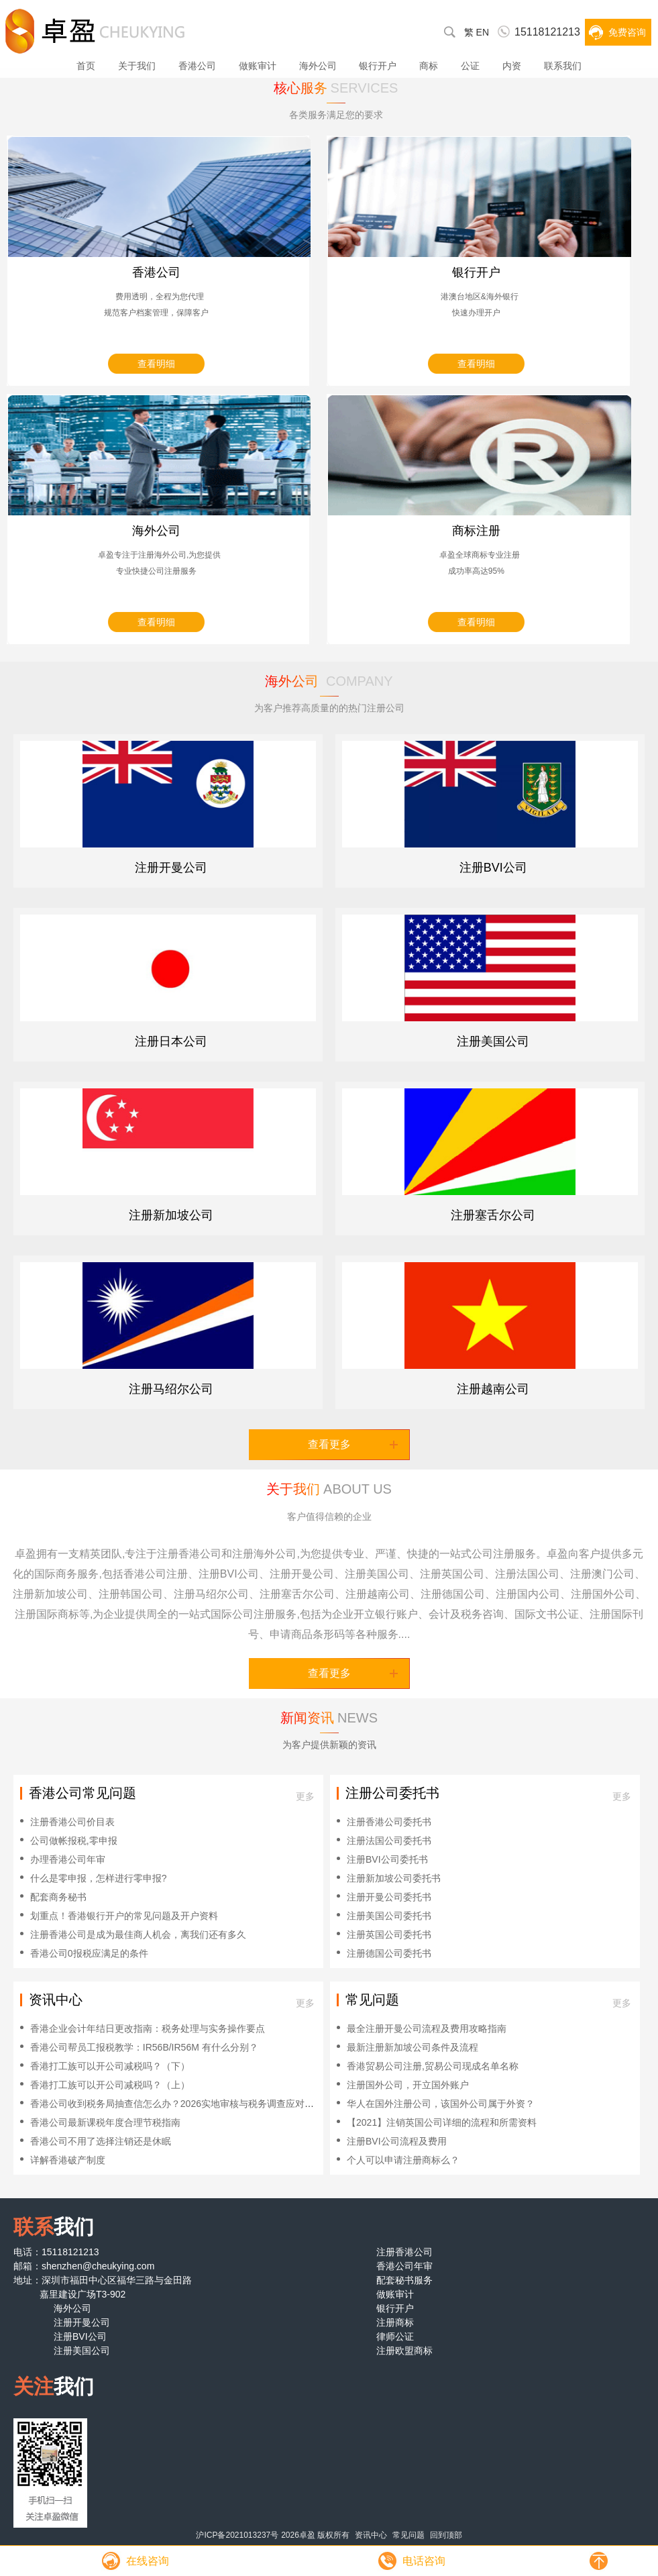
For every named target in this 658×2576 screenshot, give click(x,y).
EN (482, 32)
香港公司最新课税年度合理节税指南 (105, 2122)
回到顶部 (446, 2535)
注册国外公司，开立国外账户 (408, 2084)
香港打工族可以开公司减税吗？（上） (110, 2084)
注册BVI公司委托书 (387, 1859)
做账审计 (257, 65)
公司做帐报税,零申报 (73, 1840)
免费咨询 (627, 32)
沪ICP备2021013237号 (237, 2535)
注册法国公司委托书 (389, 1840)
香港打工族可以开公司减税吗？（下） (110, 2066)
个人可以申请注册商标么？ (403, 2160)
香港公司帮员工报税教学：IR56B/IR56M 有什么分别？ (144, 2047)
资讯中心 (371, 2535)
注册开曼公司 (171, 867)
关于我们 (137, 65)
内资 (511, 65)
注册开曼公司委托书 (389, 1897)
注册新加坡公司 (171, 1215)
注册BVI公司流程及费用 (397, 2141)
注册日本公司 (171, 1041)
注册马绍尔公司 (171, 1389)
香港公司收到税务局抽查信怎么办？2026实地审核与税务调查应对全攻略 (181, 2103)
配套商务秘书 (58, 1897)
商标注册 (476, 530)
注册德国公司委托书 (389, 1953)
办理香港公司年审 (67, 1859)
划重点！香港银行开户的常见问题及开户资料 (124, 1915)
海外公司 (318, 65)
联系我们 (563, 65)
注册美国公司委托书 (389, 1915)
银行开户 (377, 65)
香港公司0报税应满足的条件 (89, 1953)
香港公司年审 (404, 2266)
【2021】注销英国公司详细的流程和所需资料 (442, 2122)
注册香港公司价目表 (72, 1821)
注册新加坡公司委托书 (394, 1878)
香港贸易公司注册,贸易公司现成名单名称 (432, 2066)
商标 (428, 65)
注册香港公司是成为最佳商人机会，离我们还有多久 (138, 1934)
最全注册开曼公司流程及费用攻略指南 (426, 2028)
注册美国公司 (493, 1041)
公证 (470, 65)
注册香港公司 (404, 2252)
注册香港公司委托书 (389, 1821)
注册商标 (395, 2322)
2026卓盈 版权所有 (315, 2535)
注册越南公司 (493, 1389)
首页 (85, 65)
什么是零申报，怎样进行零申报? (98, 1878)
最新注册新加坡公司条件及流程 (412, 2047)
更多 (305, 1796)
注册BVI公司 (493, 867)
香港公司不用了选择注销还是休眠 (100, 2141)
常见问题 (408, 2535)
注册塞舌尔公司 (493, 1215)
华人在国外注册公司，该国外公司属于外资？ (441, 2103)
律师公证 (395, 2336)
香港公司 (197, 65)
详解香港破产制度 (67, 2160)
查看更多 (353, 1444)
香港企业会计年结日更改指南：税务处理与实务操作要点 (147, 2028)
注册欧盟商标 (404, 2350)
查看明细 (156, 363)
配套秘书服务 (404, 2280)
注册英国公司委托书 (389, 1934)
